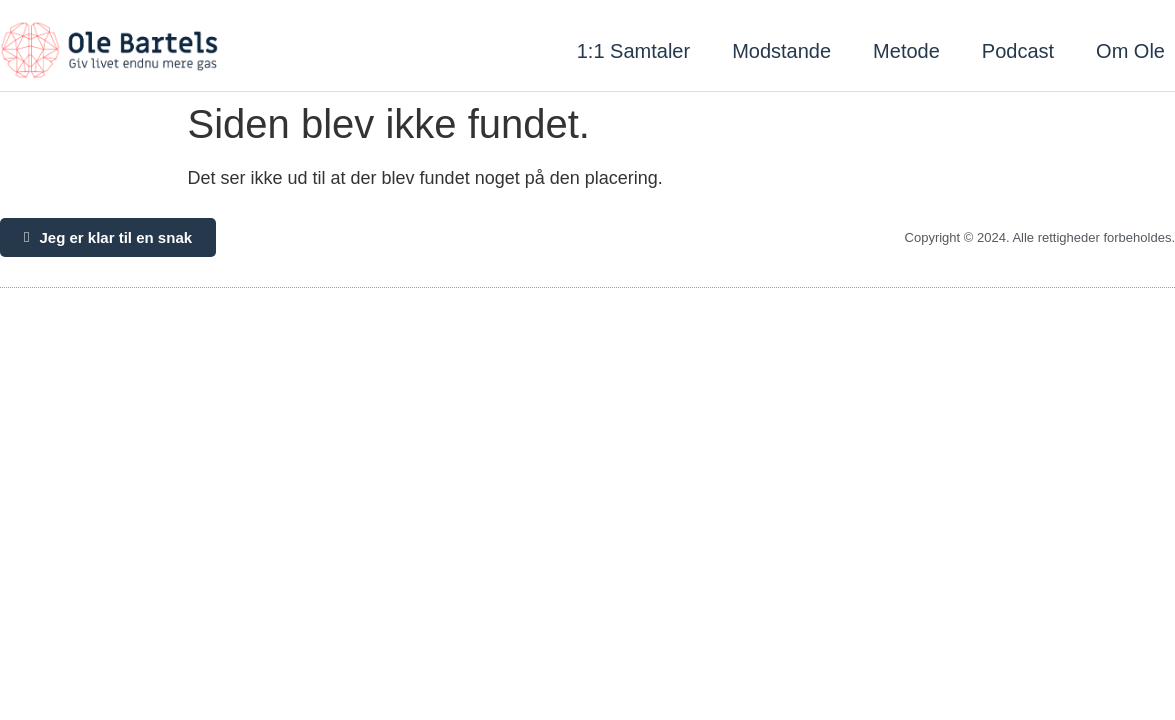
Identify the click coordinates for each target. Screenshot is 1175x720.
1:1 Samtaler (633, 51)
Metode (906, 51)
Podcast (1018, 51)
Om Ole (1130, 51)
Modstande (781, 51)
